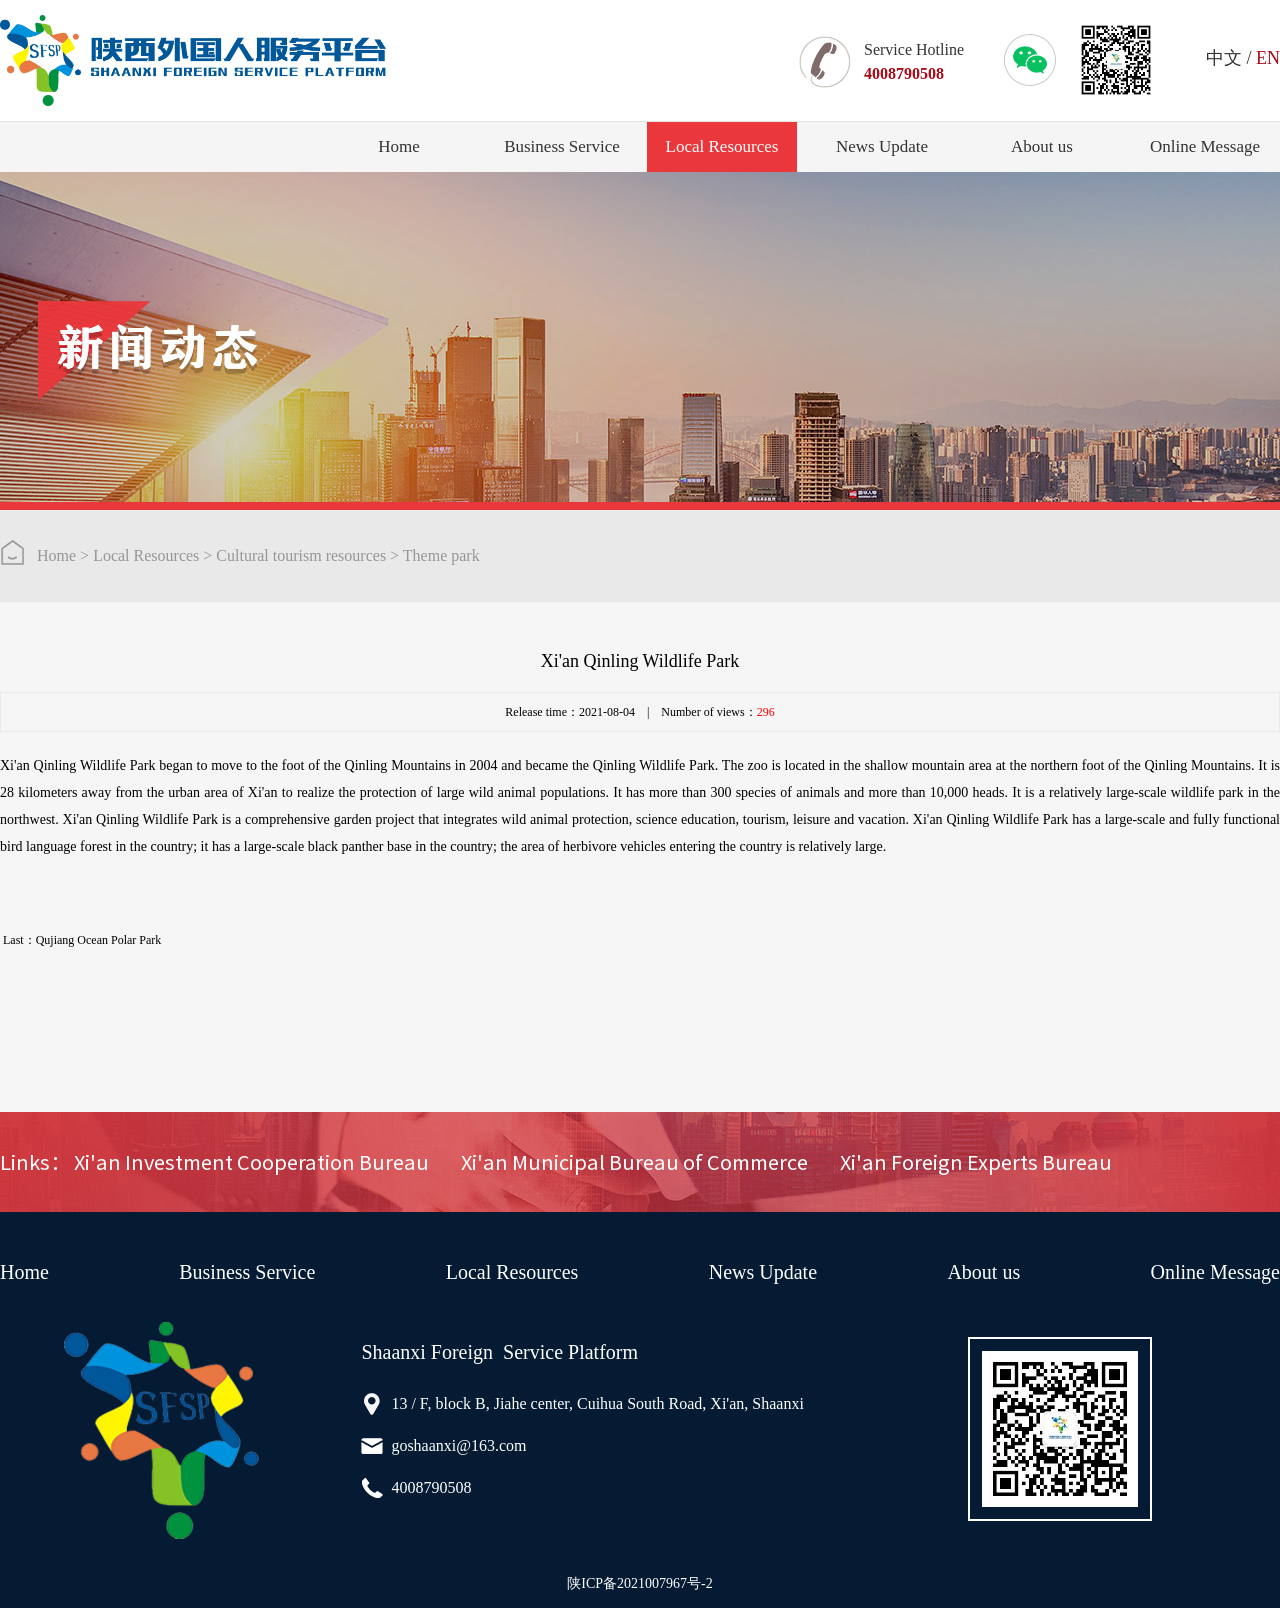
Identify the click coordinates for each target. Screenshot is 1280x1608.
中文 (1224, 58)
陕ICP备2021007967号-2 (639, 1583)
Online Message (1205, 146)
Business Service (562, 146)
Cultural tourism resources (301, 555)
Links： (35, 1162)
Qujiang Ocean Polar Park (99, 940)
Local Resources (722, 146)
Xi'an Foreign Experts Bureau (976, 1162)
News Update (882, 146)
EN (1268, 58)
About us (1042, 146)
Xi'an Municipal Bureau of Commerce (634, 1162)
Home (399, 146)
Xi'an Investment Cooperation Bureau (251, 1162)
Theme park (441, 555)
